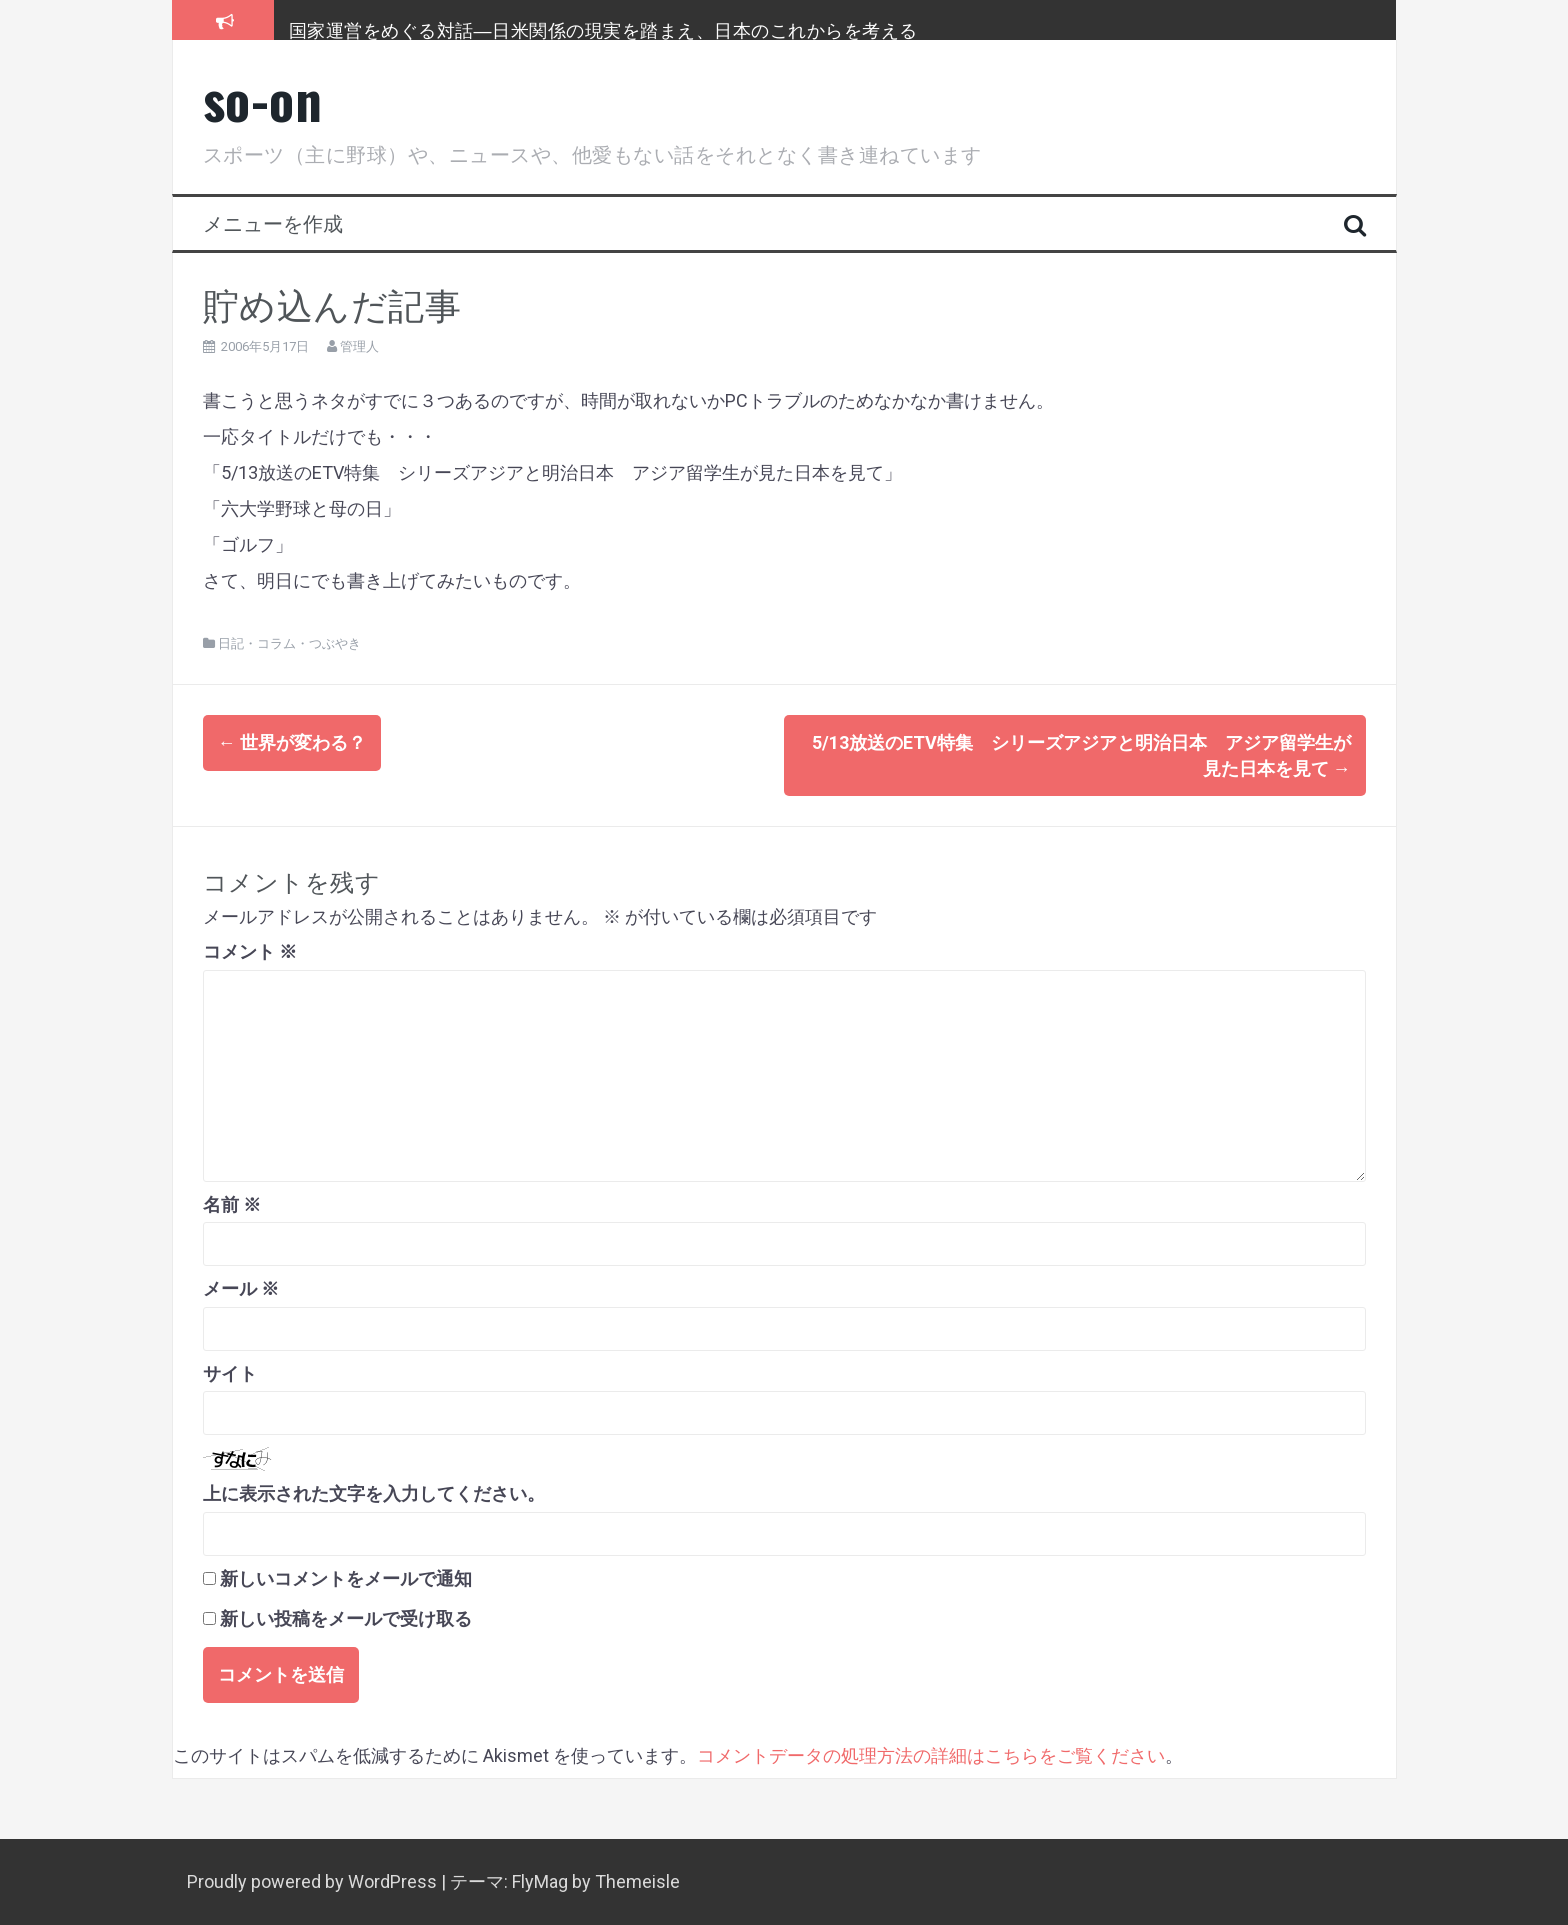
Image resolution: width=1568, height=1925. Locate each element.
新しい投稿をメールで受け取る (346, 1618)
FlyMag (540, 1881)
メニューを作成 (273, 222)
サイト (230, 1373)
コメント (250, 951)
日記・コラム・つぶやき (289, 643)
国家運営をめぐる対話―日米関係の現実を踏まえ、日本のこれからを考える (603, 29)
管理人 (359, 346)
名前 (232, 1204)
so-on (263, 98)
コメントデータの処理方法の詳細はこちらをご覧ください (931, 1755)
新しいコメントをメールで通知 (346, 1578)
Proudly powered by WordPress (314, 1881)
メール (241, 1288)
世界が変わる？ (292, 742)
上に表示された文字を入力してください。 (374, 1493)
